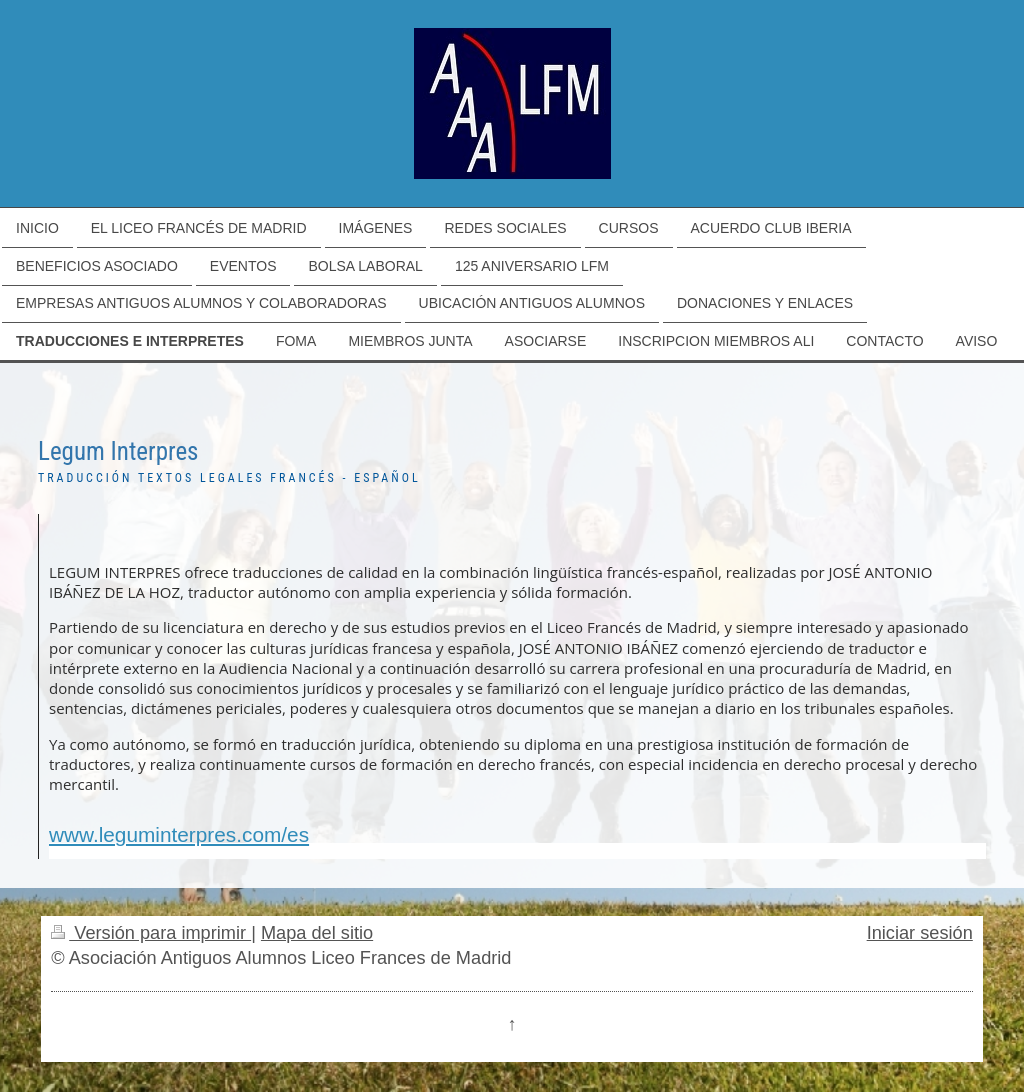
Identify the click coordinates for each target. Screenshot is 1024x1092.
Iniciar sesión (920, 933)
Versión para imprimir (151, 933)
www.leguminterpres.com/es (179, 834)
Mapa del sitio (317, 933)
